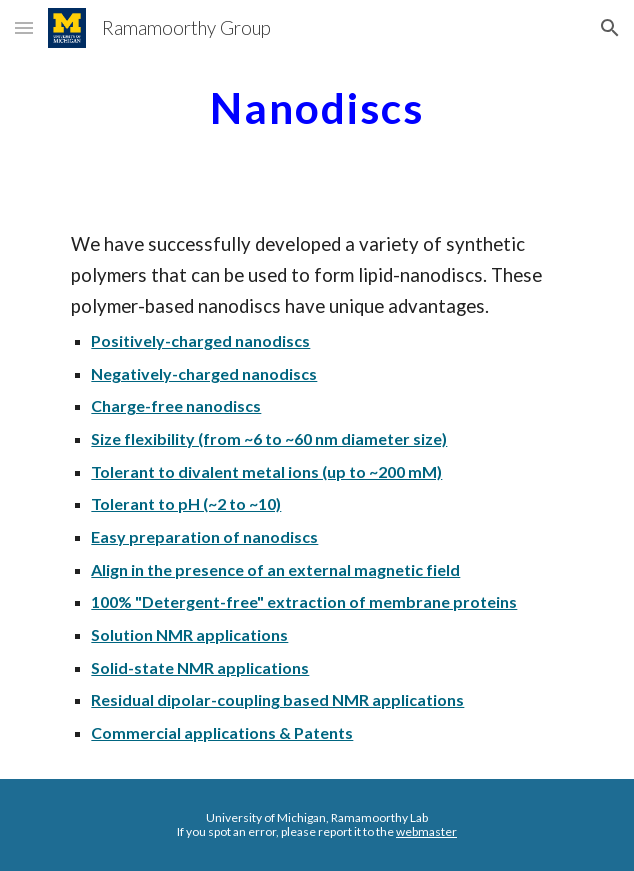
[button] (24, 27)
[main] (316, 105)
